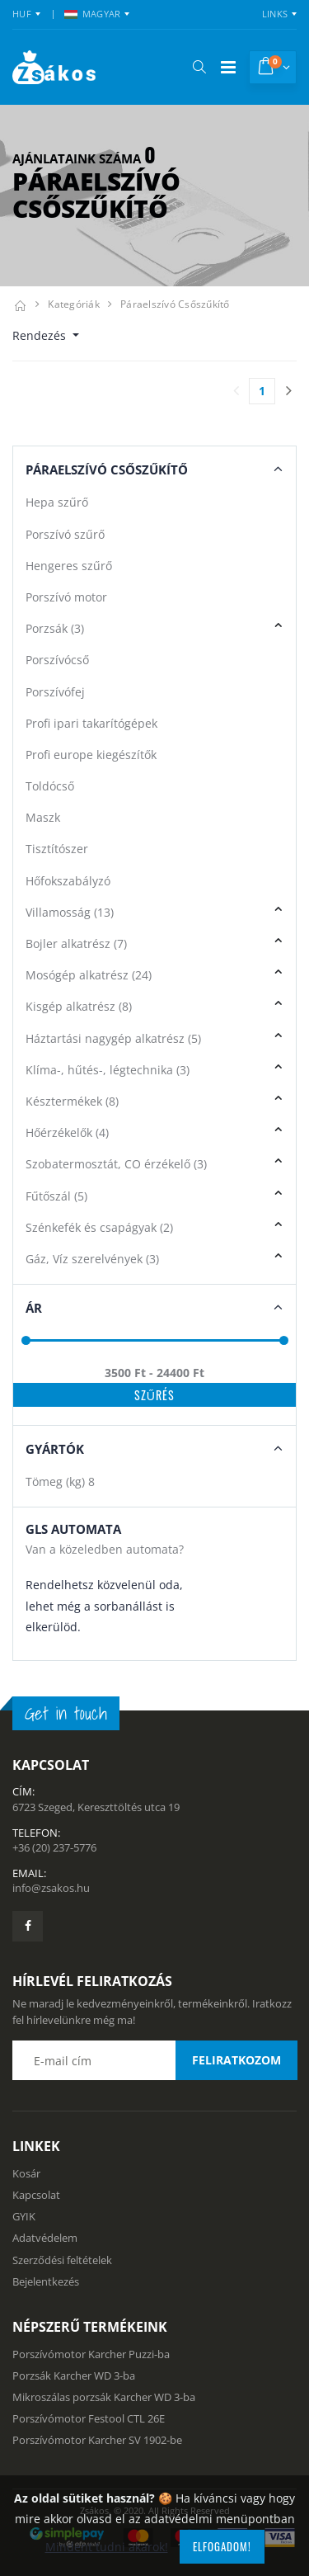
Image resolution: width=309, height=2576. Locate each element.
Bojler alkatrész (76, 943)
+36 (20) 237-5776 (54, 1847)
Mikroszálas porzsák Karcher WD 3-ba (103, 2397)
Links (275, 13)
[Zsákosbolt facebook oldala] (27, 1926)
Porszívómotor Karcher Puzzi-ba (91, 2354)
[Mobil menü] (228, 67)
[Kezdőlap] (19, 304)
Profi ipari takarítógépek (91, 723)
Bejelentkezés (45, 2281)
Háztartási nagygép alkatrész (113, 1038)
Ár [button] (34, 1308)
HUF (21, 13)
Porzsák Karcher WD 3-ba (73, 2375)
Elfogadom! (222, 2546)
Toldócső (50, 786)
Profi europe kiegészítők (91, 754)
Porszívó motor (66, 597)
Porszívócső (57, 660)
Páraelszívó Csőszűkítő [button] (107, 469)
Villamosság (70, 912)
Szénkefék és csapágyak (99, 1227)
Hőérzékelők (67, 1132)
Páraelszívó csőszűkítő (175, 304)
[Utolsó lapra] (288, 391)
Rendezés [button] (40, 335)
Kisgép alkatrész (79, 1006)
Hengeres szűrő (69, 565)
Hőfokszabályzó (68, 881)
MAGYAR (92, 13)
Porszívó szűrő (65, 534)
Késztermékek (72, 1101)
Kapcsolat (36, 2194)
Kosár (26, 2173)
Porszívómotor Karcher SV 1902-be (97, 2439)
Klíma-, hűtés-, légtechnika (108, 1070)
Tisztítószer (57, 848)
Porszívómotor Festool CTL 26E (88, 2418)
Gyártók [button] (55, 1449)
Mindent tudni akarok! (106, 2547)
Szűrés (155, 1395)
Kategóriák (74, 304)
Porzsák (55, 628)
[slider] (25, 1339)
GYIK (23, 2216)
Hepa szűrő (57, 502)
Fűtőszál (56, 1196)
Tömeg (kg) (60, 1481)
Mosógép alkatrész (89, 975)
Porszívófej (55, 692)
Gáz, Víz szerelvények (92, 1259)
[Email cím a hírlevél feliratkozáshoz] (154, 2060)
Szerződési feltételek (62, 2260)
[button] (199, 67)
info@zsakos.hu (51, 1887)
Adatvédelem (44, 2237)
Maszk (43, 817)
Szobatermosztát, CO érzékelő (116, 1164)
